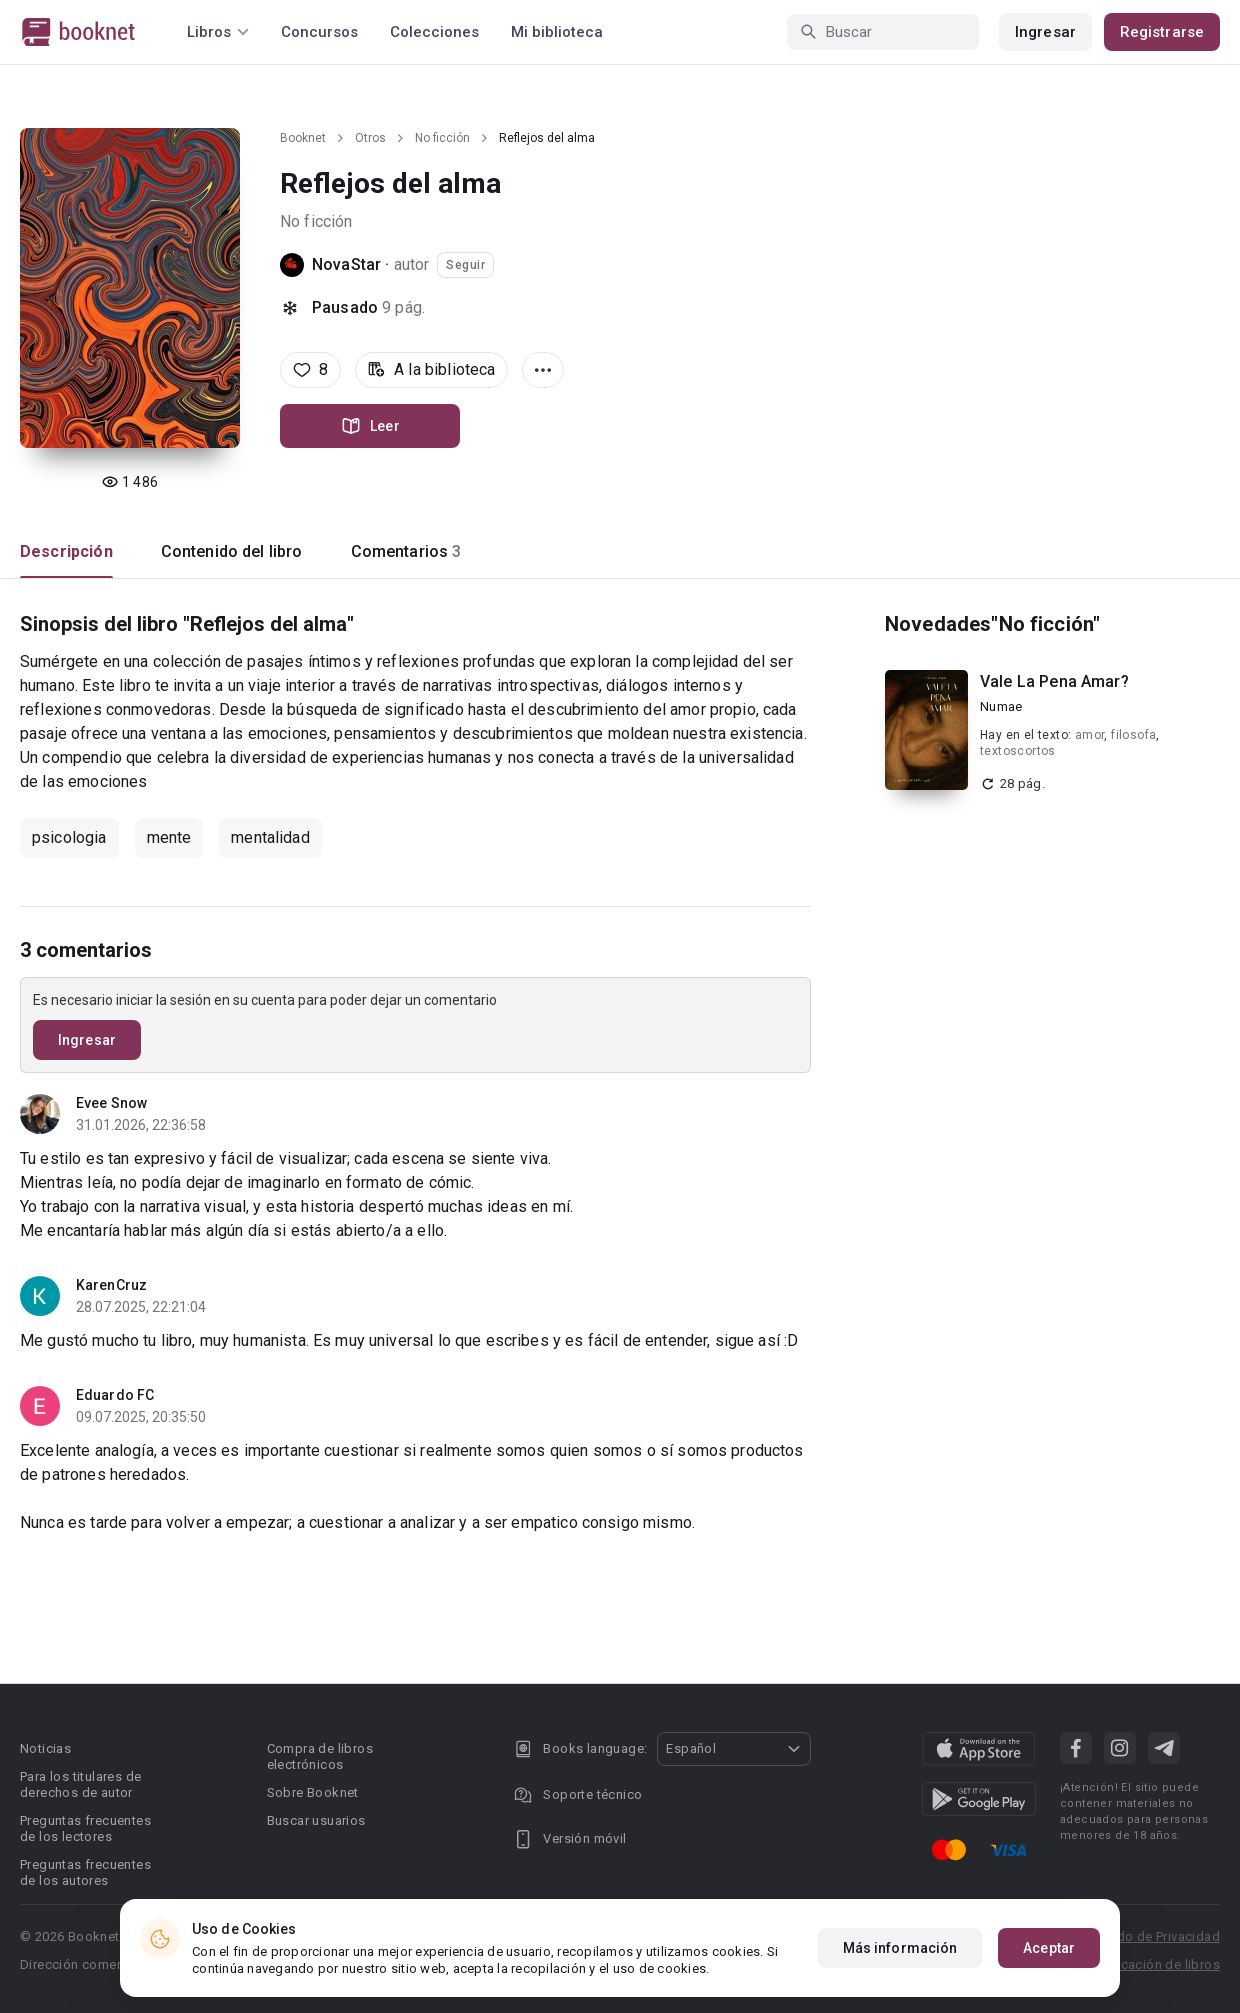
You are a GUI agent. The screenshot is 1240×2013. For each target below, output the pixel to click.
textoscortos (1018, 751)
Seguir (465, 265)
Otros (370, 138)
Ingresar (1045, 32)
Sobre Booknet (313, 1792)
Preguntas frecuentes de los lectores (85, 1828)
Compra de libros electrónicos (320, 1756)
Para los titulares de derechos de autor (80, 1784)
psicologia (69, 837)
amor (1090, 735)
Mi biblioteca (557, 32)
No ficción (442, 138)
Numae (1001, 706)
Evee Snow (111, 1103)
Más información (900, 1948)
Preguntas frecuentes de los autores (85, 1872)
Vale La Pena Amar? (1054, 681)
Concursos (319, 32)
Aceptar (1049, 1948)
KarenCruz (111, 1285)
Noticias (45, 1748)
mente (169, 837)
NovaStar (346, 264)
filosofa (1133, 735)
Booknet (303, 138)
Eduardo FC (115, 1395)
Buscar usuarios (316, 1820)
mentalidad (270, 837)
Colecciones (434, 32)
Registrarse (1162, 32)
